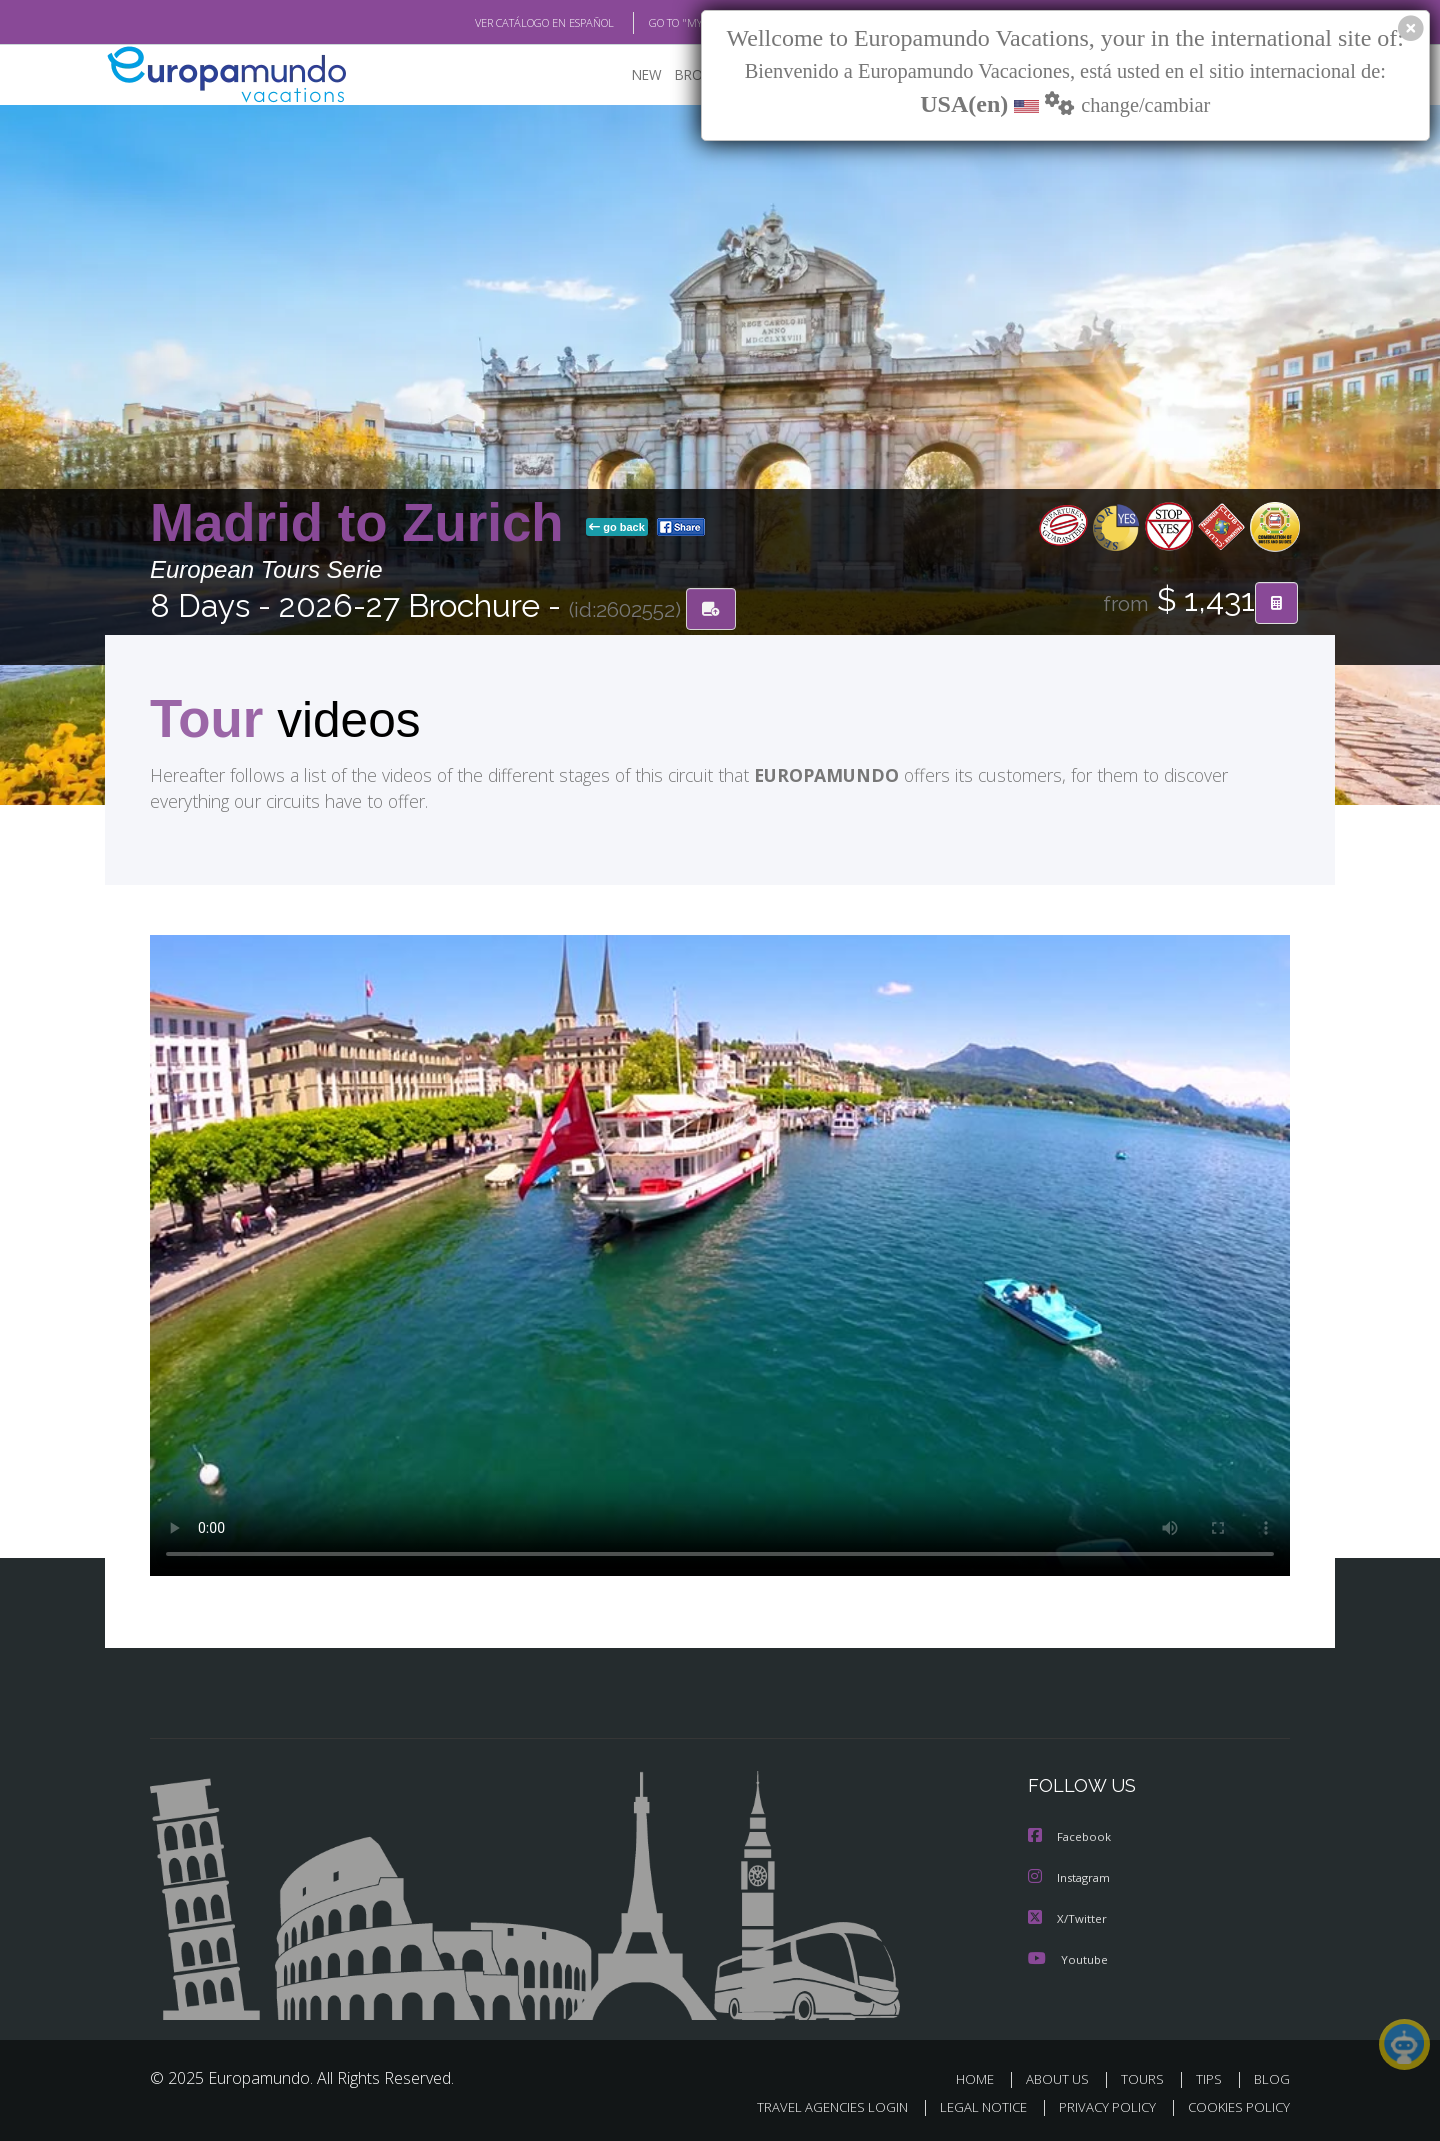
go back (617, 528)
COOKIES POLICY (1234, 2106)
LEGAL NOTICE (970, 2106)
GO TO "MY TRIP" (657, 23)
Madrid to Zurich (364, 523)
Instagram (1073, 1879)
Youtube (1070, 1959)
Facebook (1072, 1839)
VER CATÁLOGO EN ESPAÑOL (498, 23)
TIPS (1211, 2078)
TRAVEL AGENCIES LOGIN (813, 2106)
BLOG (1272, 2078)
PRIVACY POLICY (1098, 2106)
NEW (647, 75)
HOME (982, 2078)
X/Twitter (1069, 1919)
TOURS (1146, 2078)
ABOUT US (1063, 2078)
